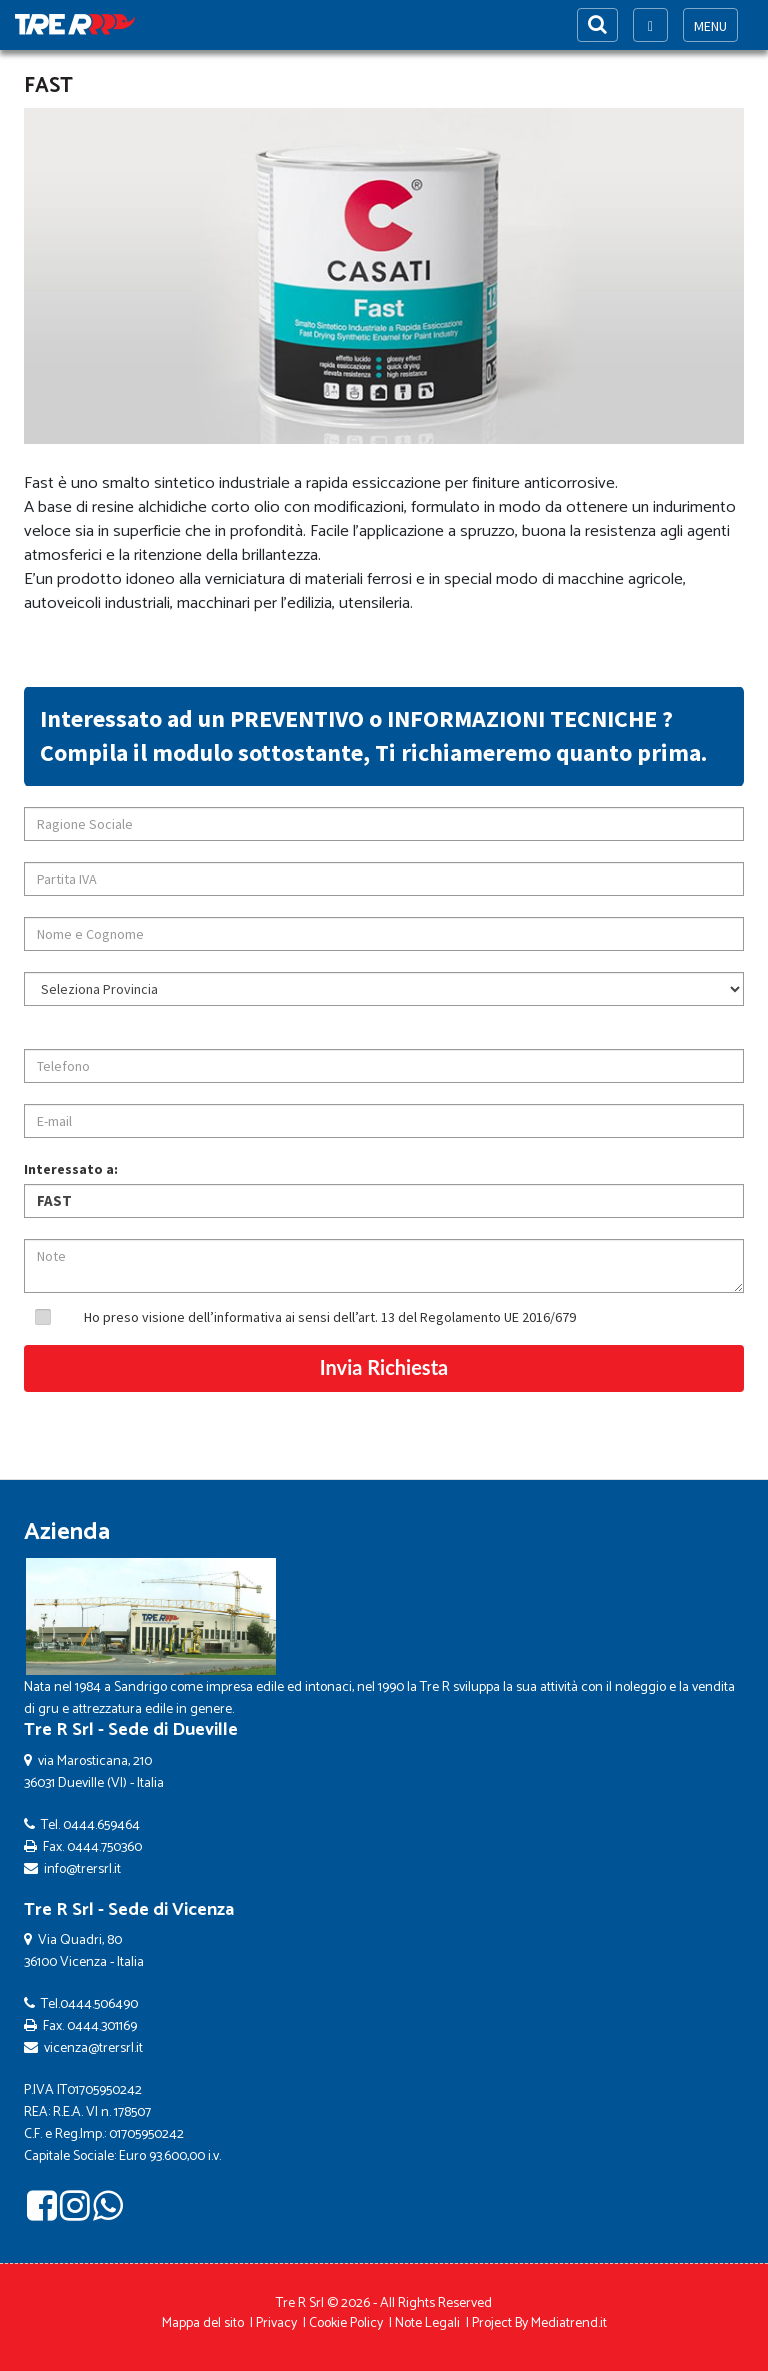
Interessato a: (71, 1169)
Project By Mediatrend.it (539, 2323)
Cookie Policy (346, 2323)
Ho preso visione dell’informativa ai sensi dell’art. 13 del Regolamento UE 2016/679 (330, 1317)
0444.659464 (101, 1825)
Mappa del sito (203, 2323)
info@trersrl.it (82, 1869)
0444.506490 (99, 2004)
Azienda (67, 1532)
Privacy (276, 2323)
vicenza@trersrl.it (93, 2048)
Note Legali (427, 2323)
